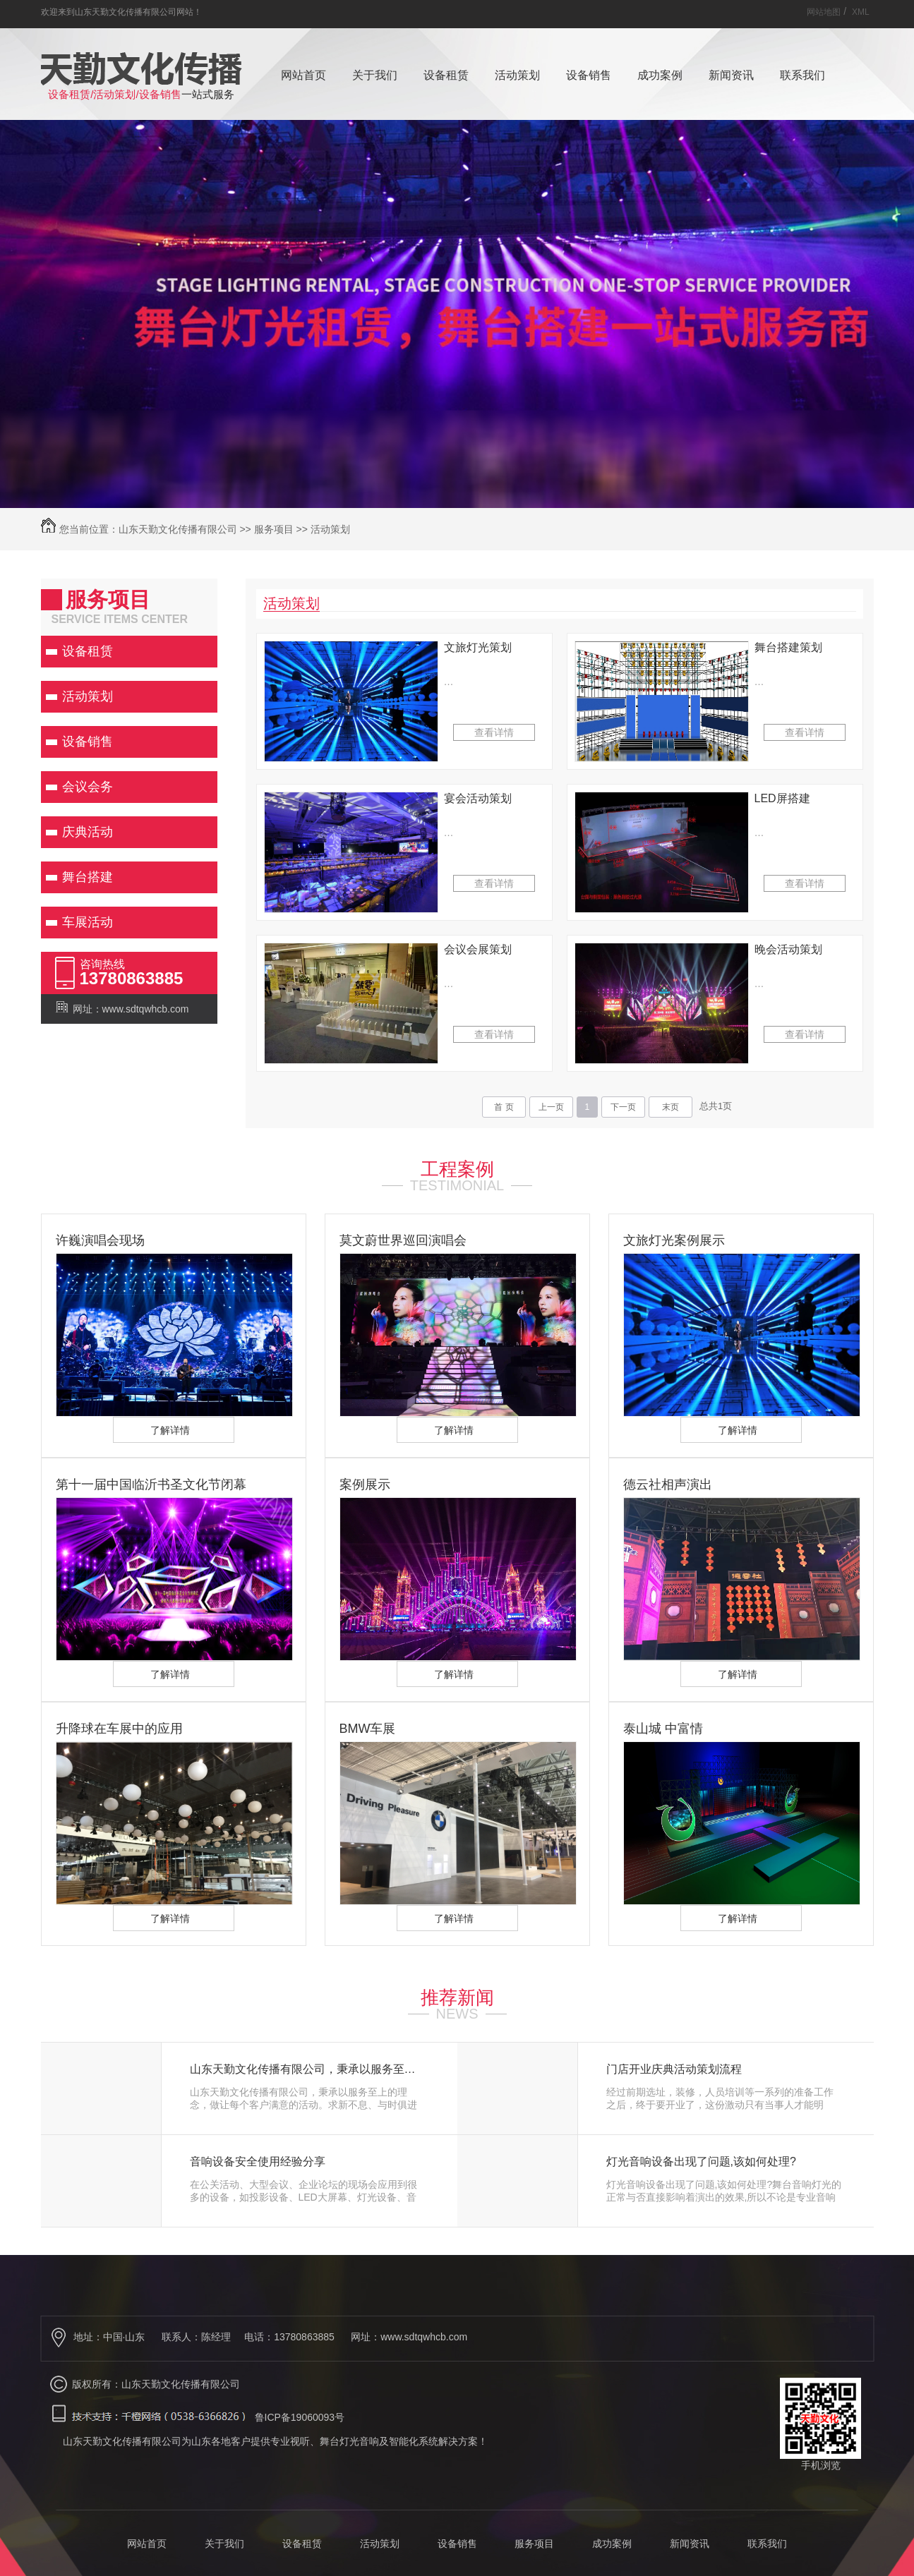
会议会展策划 (478, 949)
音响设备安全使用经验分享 (257, 2161)
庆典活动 (87, 832)
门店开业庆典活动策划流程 (674, 2069)
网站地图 (824, 12)
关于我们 (374, 75)
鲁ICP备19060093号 (300, 2417)
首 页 (503, 1107)
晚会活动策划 (788, 949)
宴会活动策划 (478, 798)
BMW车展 (367, 1729)
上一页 (551, 1107)
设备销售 (588, 75)
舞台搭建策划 (788, 647)
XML (861, 12)
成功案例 (660, 75)
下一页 (623, 1107)
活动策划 (517, 75)
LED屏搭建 (782, 798)
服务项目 (274, 529)
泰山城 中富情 (663, 1729)
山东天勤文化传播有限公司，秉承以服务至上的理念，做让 (308, 2069)
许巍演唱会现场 (100, 1240)
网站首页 (303, 75)
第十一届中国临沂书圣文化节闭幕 (151, 1484)
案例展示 (364, 1484)
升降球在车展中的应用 (119, 1729)
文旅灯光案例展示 (674, 1240)
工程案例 (457, 1169)
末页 (670, 1107)
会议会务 (87, 787)
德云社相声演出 (667, 1484)
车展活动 (87, 922)
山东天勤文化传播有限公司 (178, 529)
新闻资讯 (731, 75)
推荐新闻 (457, 1997)
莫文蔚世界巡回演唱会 (403, 1240)
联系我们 (802, 75)
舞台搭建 (87, 877)
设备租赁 (446, 75)
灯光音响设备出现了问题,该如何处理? (701, 2161)
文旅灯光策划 (478, 647)
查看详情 (494, 732)
